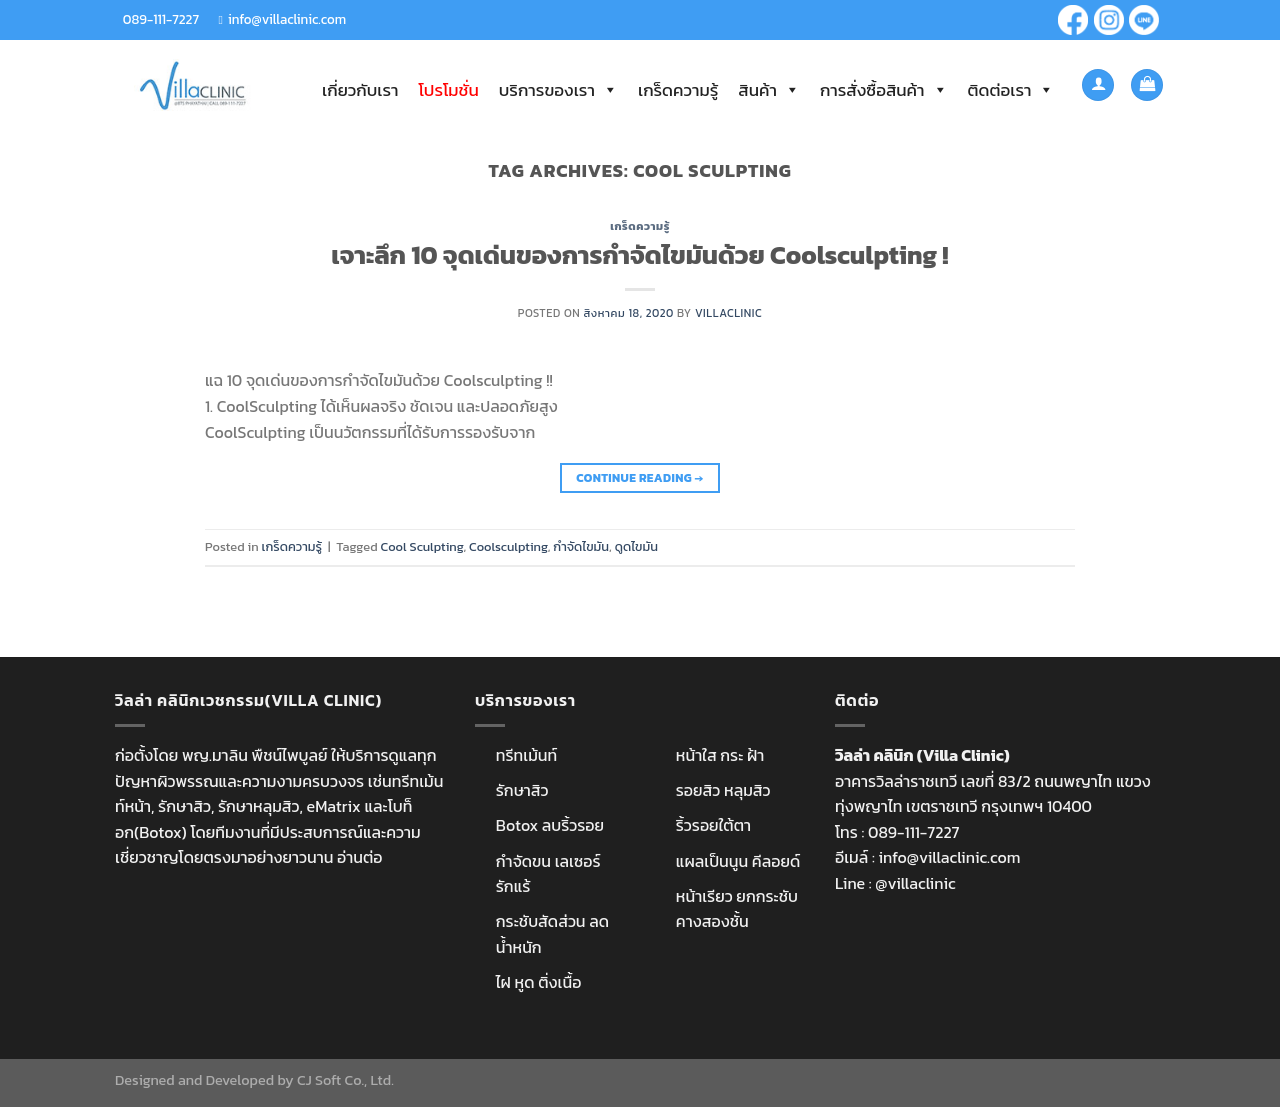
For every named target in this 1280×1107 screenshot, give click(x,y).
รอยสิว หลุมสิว (723, 790)
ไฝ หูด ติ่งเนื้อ (539, 982)
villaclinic (728, 313)
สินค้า (769, 90)
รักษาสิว (522, 790)
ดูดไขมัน (636, 546)
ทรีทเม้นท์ (526, 755)
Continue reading (639, 478)
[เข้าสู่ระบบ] (1098, 85)
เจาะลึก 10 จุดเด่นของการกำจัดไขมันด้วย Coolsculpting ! (639, 255)
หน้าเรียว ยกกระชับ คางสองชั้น (737, 909)
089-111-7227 (161, 19)
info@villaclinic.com (287, 19)
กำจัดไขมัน (581, 546)
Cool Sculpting (422, 546)
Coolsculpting (508, 546)
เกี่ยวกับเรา (360, 90)
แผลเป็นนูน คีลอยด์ (738, 861)
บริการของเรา (558, 90)
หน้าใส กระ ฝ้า (720, 755)
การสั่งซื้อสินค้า (884, 90)
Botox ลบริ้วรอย (550, 825)
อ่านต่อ (359, 857)
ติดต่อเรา (1011, 90)
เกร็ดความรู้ (678, 90)
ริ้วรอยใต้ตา (713, 825)
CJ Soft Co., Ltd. (345, 1080)
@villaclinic (915, 883)
